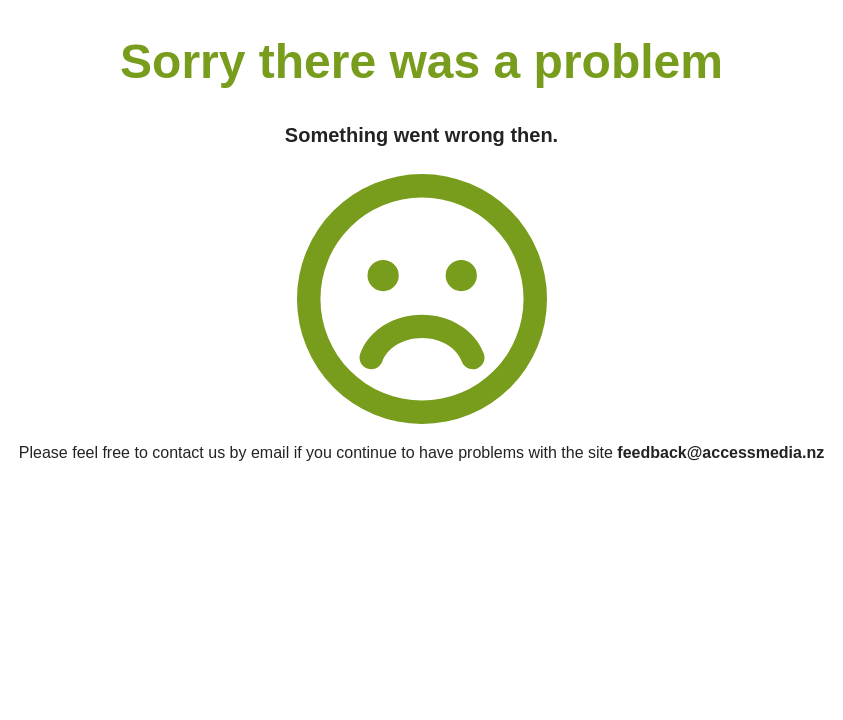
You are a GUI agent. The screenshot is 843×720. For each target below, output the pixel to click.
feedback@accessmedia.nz (720, 452)
